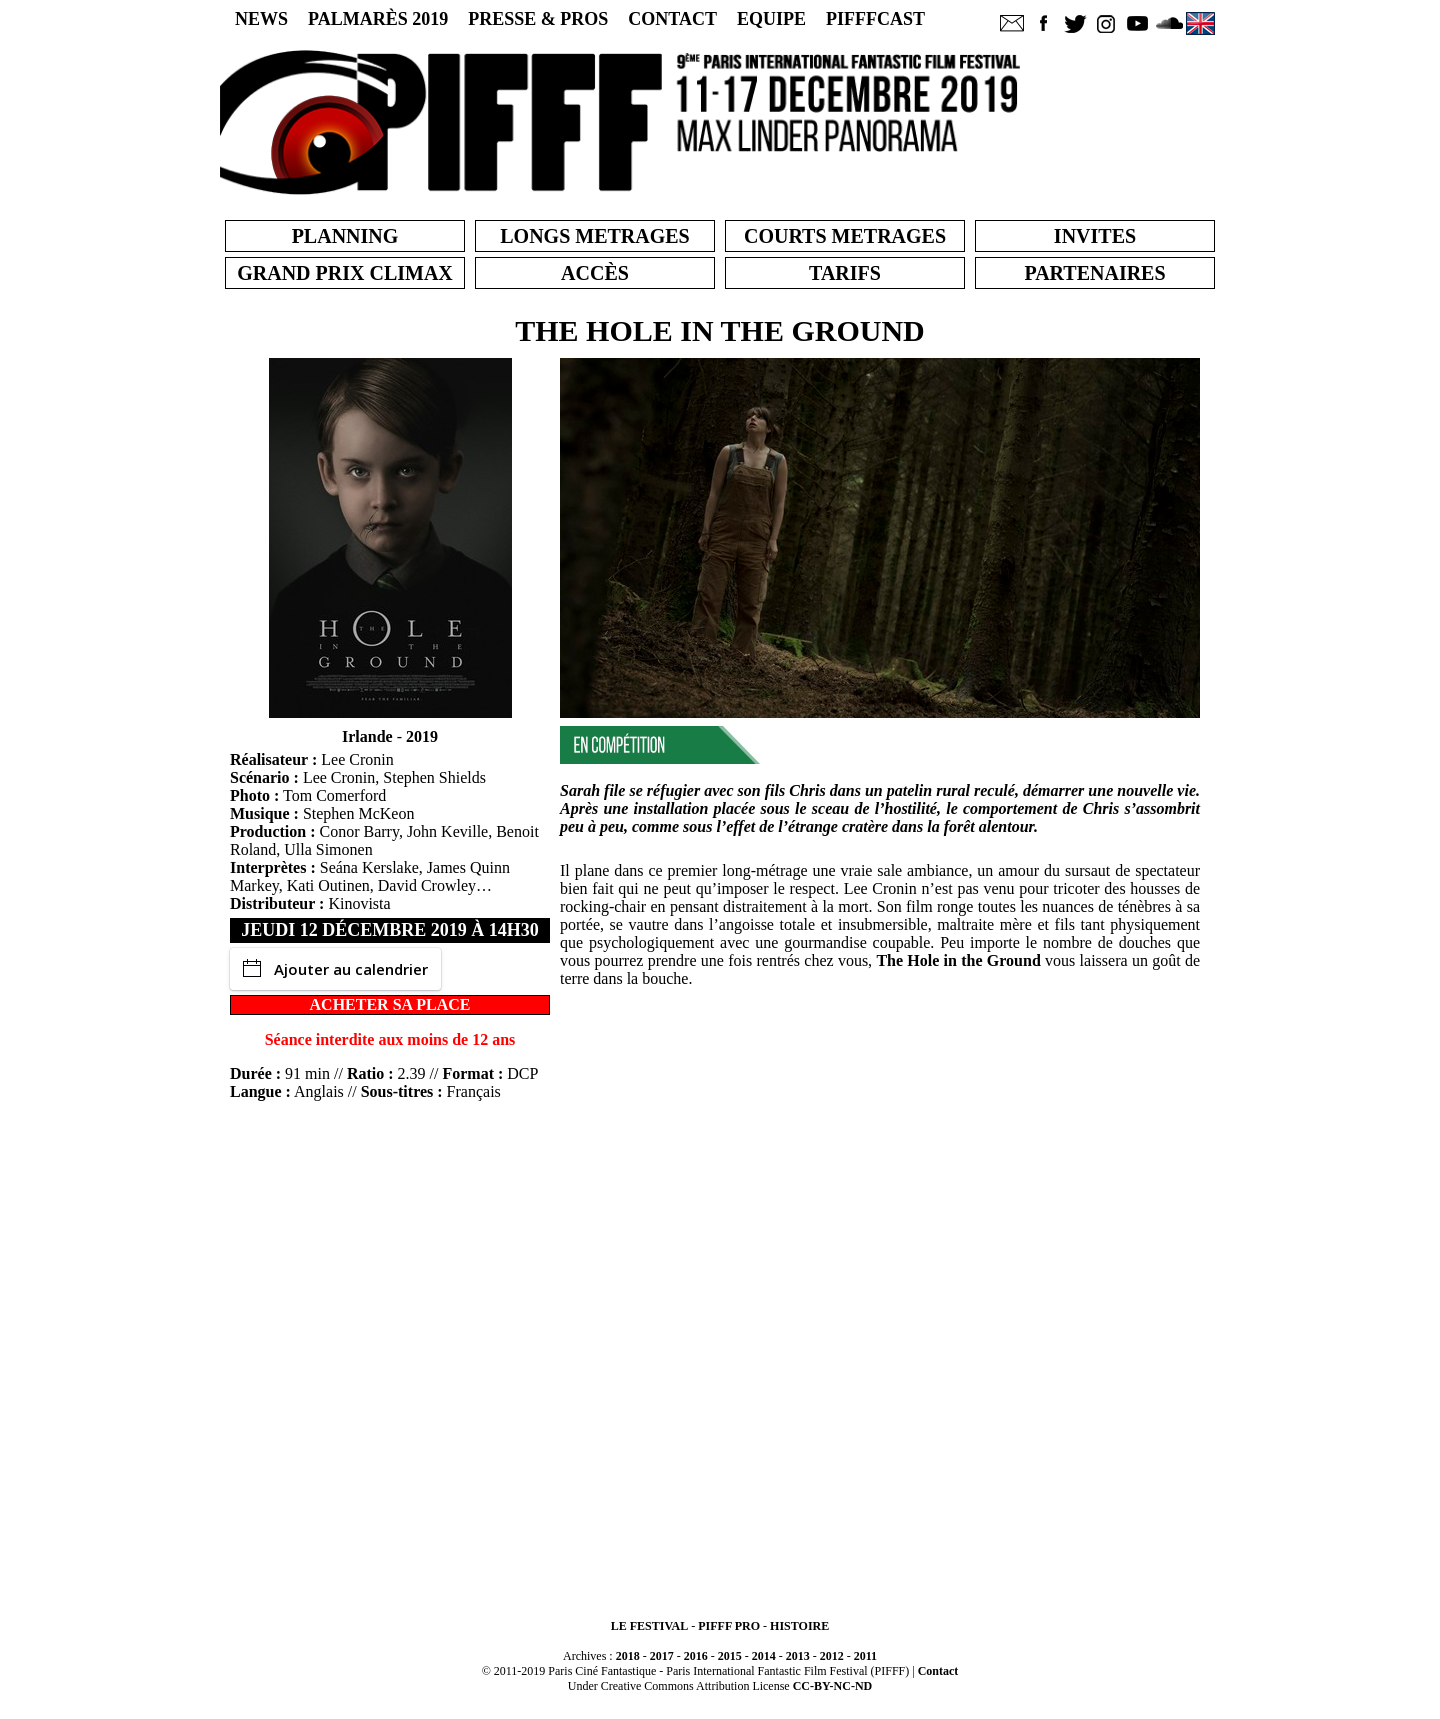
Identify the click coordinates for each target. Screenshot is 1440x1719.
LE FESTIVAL (649, 1626)
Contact (938, 1671)
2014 (764, 1656)
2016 (696, 1656)
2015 (730, 1656)
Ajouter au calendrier (335, 969)
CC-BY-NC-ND (833, 1686)
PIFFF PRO (729, 1626)
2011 (865, 1656)
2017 (662, 1656)
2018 (628, 1656)
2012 (832, 1656)
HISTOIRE (799, 1626)
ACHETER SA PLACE (390, 1004)
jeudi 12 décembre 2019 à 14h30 (390, 930)
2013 (798, 1656)
